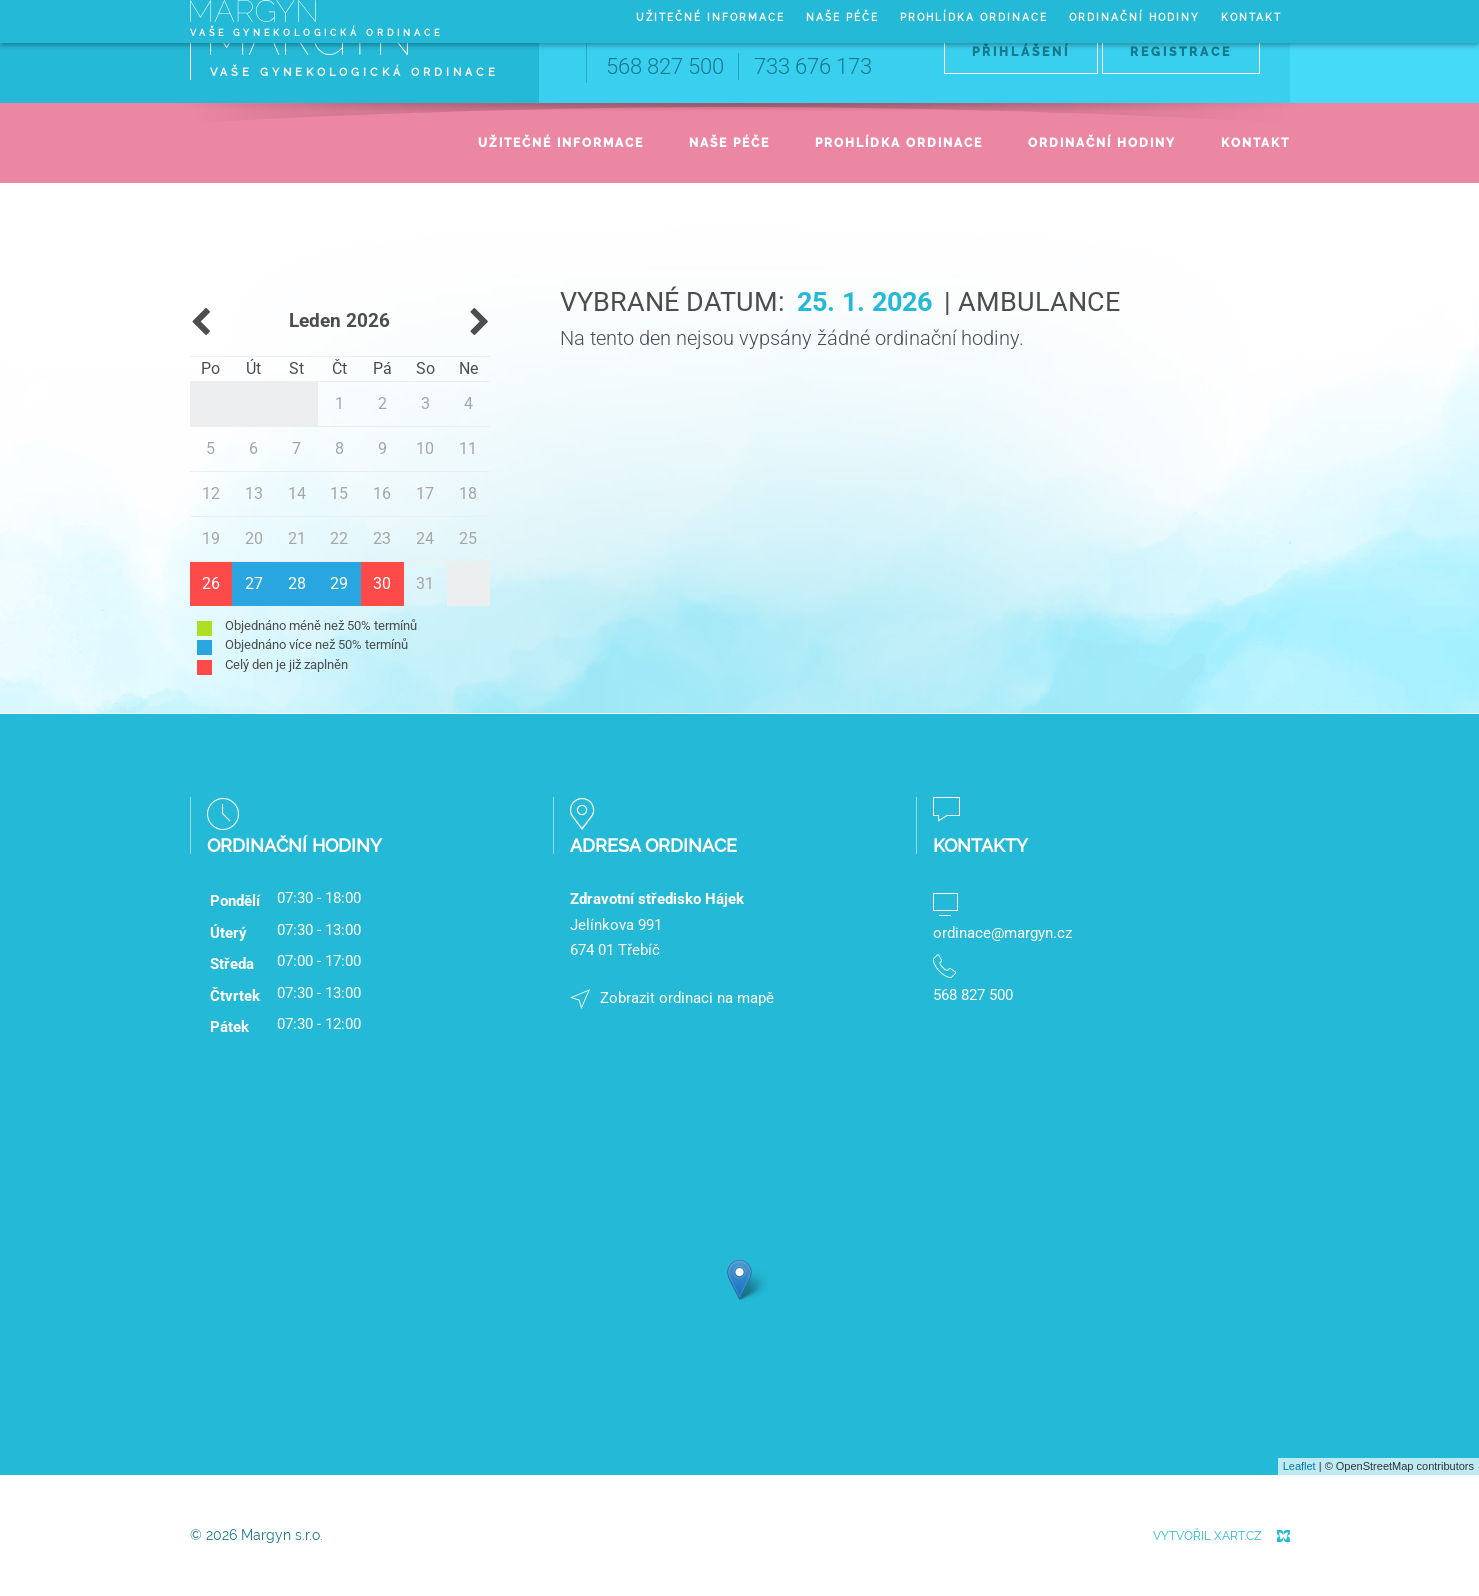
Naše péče (729, 143)
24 (425, 538)
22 (339, 538)
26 (211, 583)
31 (425, 583)
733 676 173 (813, 66)
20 (254, 538)
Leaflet (1299, 1466)
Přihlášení (1021, 52)
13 (254, 493)
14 (297, 493)
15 (339, 493)
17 (425, 493)
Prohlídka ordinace (899, 143)
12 (211, 493)
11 (468, 448)
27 (254, 583)
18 (468, 493)
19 (211, 538)
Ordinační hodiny (1102, 143)
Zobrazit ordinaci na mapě (687, 998)
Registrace (1181, 52)
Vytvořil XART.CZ (1207, 1536)
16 (382, 493)
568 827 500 (665, 66)
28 (297, 583)
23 (382, 538)
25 (468, 538)
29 (339, 583)
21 (297, 538)
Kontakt (1255, 143)
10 (425, 448)
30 (382, 583)
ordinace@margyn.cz (1002, 933)
